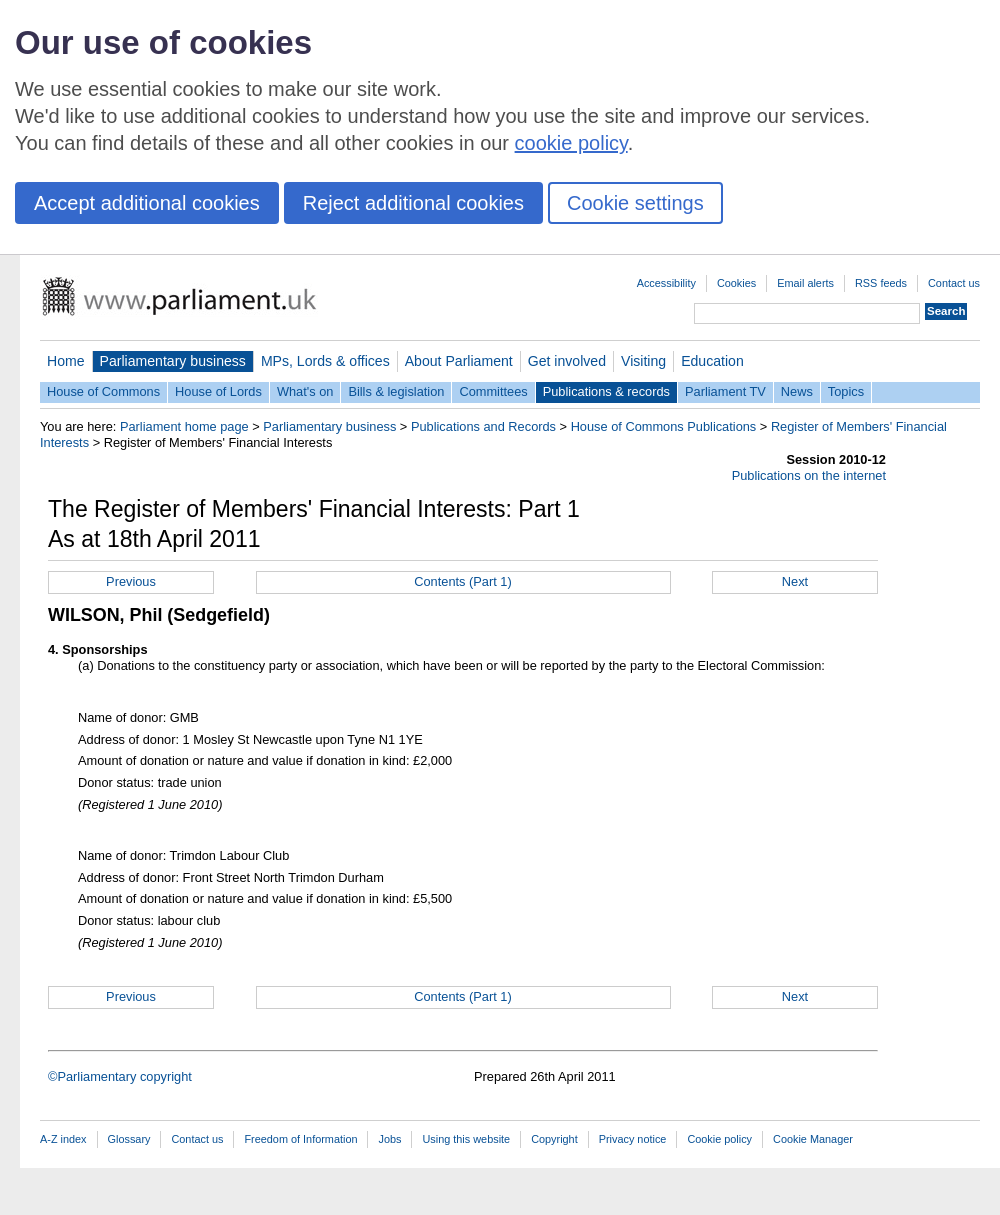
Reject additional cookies (413, 203)
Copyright (554, 1139)
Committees (493, 391)
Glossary (129, 1139)
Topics (846, 391)
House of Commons (103, 391)
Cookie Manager (813, 1139)
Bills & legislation (396, 391)
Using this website (466, 1139)
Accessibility (666, 283)
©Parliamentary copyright (120, 1076)
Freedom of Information (300, 1139)
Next (795, 581)
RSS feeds (881, 283)
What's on (305, 391)
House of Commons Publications (664, 426)
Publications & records (606, 391)
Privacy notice (633, 1139)
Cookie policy (719, 1139)
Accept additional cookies (147, 203)
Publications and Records (483, 426)
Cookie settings (635, 203)
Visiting (643, 361)
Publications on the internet (809, 475)
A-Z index (63, 1139)
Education (712, 361)
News (797, 391)
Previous (131, 581)
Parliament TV (725, 391)
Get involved (567, 361)
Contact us (954, 283)
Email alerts (805, 283)
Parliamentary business (173, 361)
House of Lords (218, 391)
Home (66, 361)
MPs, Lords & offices (325, 361)
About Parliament (459, 361)
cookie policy (571, 143)
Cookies (736, 283)
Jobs (389, 1139)
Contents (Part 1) (462, 581)
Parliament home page (184, 426)
